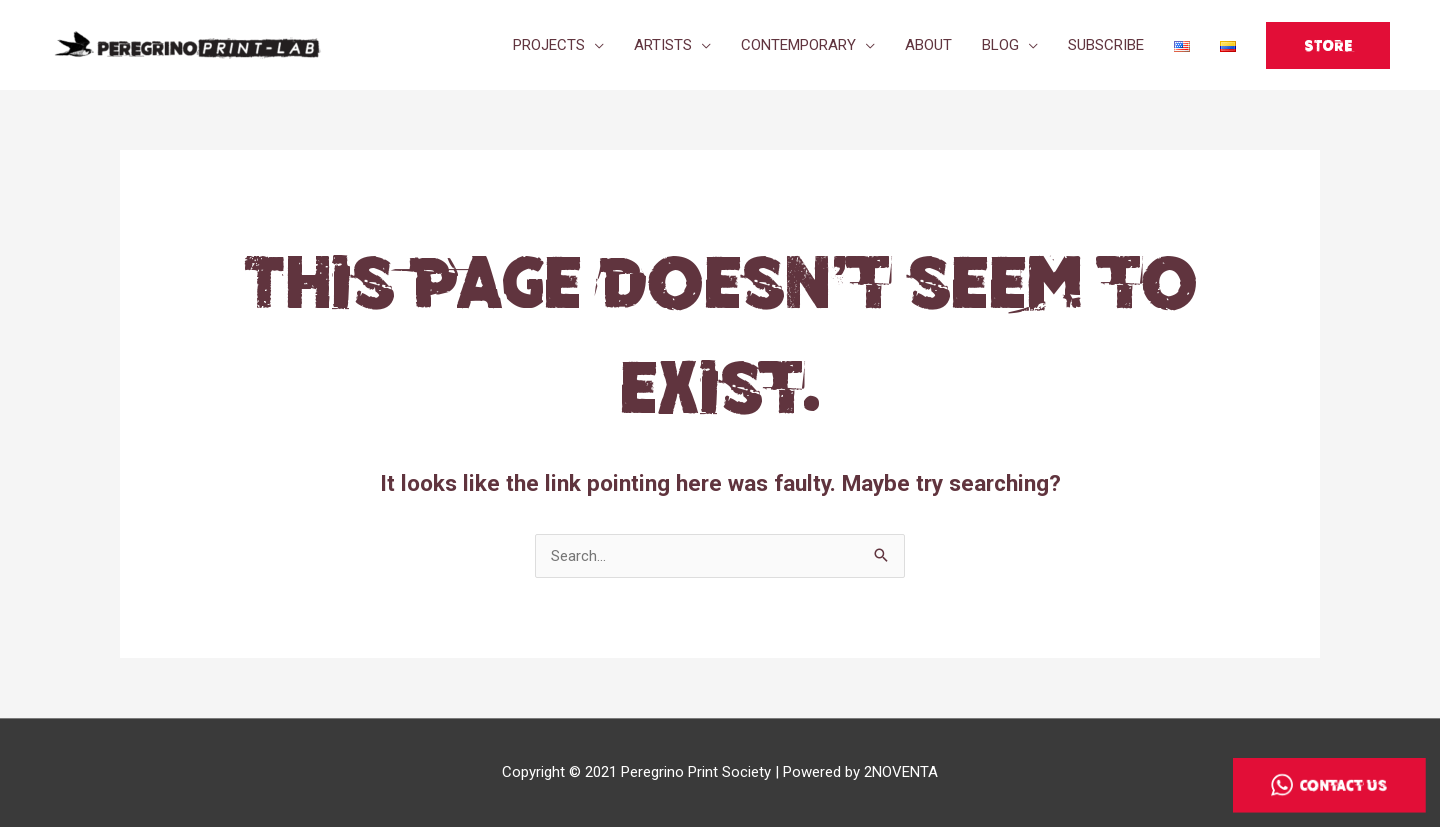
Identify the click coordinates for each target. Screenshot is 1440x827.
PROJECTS (549, 45)
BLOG (1000, 45)
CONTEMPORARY (798, 45)
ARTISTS (663, 45)
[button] (1328, 45)
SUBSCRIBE (1106, 45)
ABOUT (928, 45)
